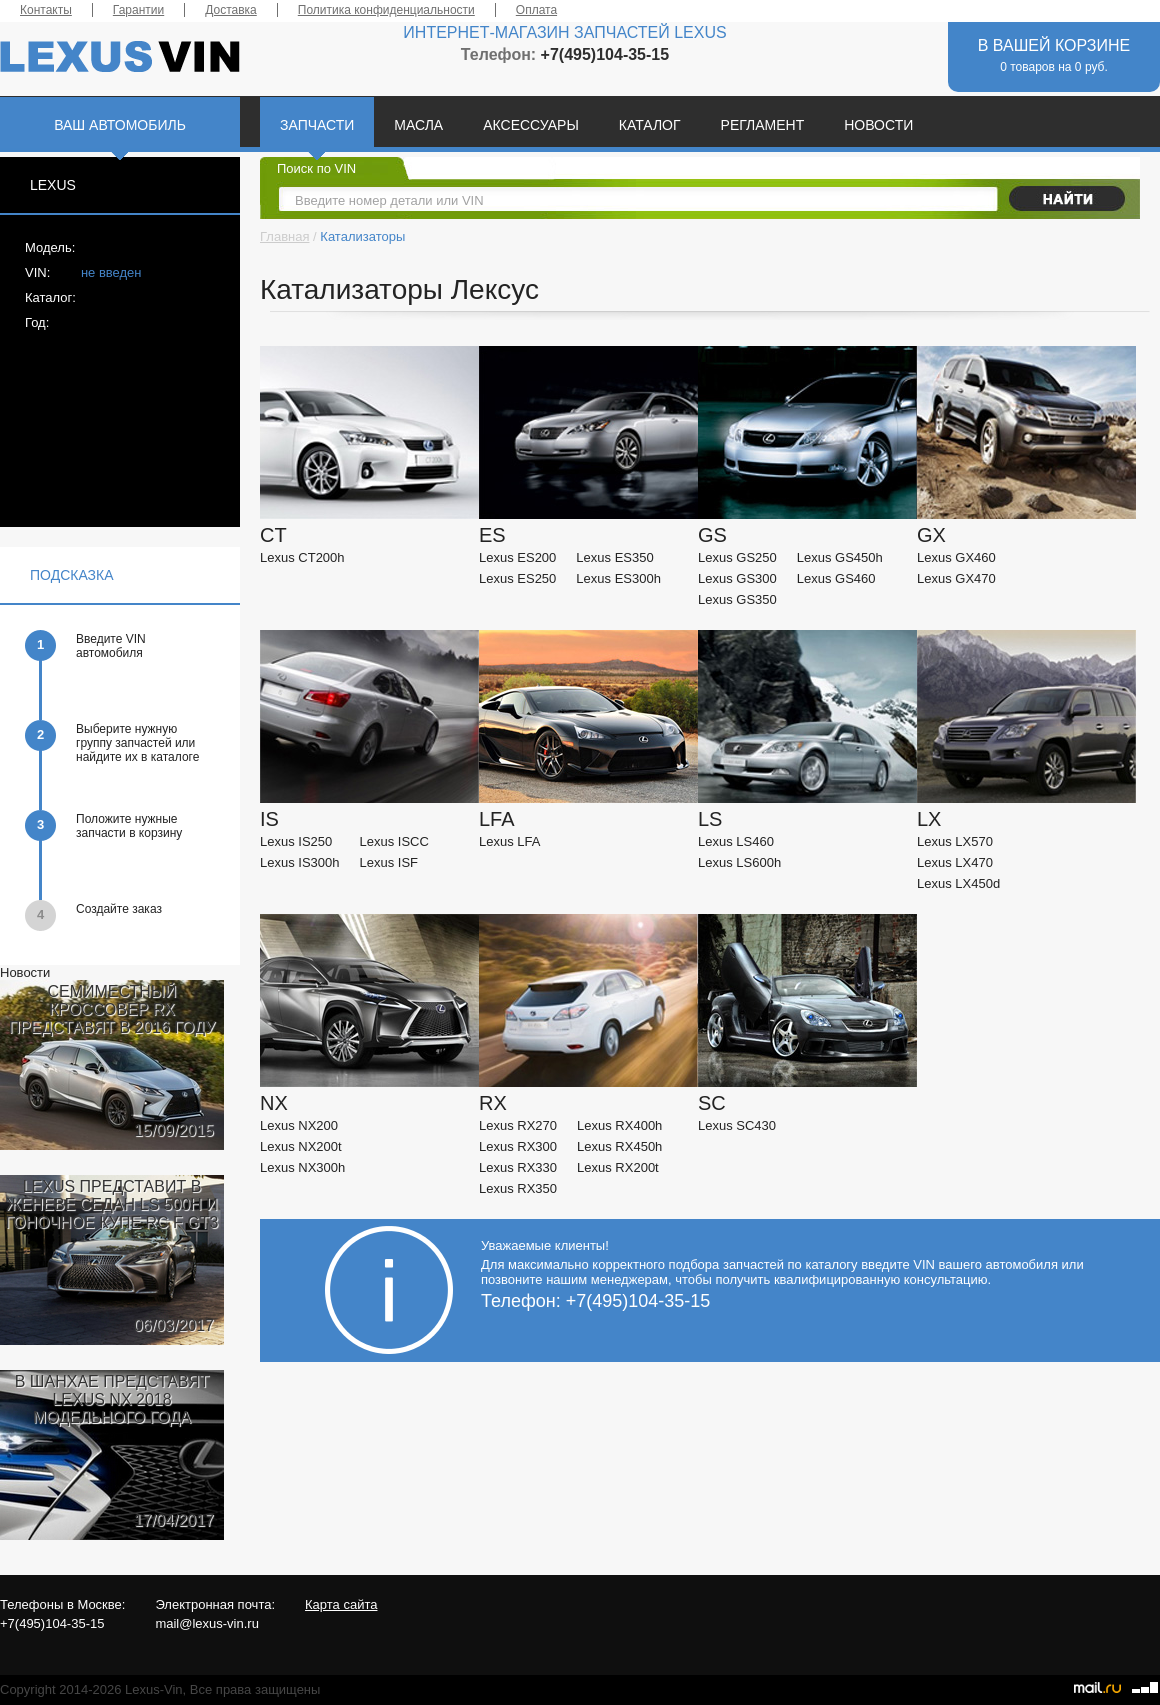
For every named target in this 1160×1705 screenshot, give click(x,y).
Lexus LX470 (955, 862)
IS (269, 819)
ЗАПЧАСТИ (317, 125)
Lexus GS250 (737, 557)
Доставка (231, 10)
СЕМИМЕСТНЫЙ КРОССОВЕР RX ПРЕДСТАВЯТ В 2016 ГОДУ (112, 1009)
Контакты (46, 10)
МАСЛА (418, 125)
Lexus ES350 (614, 557)
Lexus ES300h (618, 578)
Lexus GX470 (956, 578)
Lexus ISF (389, 862)
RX (493, 1103)
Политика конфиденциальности (386, 10)
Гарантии (138, 10)
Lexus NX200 (299, 1125)
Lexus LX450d (958, 883)
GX (931, 535)
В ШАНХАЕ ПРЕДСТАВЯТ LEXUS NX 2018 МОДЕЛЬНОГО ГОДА (112, 1399)
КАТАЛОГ (650, 125)
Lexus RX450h (619, 1146)
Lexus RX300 (518, 1146)
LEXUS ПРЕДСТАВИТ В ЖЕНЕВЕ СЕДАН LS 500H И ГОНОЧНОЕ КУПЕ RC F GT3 (112, 1204)
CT (273, 535)
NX (274, 1103)
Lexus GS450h (840, 557)
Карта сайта (341, 1604)
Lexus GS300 (737, 578)
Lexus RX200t (618, 1167)
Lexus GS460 (836, 578)
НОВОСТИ (878, 125)
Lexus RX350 (518, 1188)
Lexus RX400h (619, 1125)
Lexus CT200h (302, 557)
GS (712, 535)
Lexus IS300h (300, 862)
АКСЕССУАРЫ (531, 125)
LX (929, 819)
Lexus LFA (509, 841)
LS (710, 819)
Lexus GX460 (956, 557)
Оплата (536, 10)
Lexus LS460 (736, 841)
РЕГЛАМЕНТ (763, 125)
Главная (284, 236)
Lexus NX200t (301, 1146)
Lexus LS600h (739, 862)
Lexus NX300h (302, 1167)
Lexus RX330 (518, 1167)
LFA (497, 819)
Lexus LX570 (955, 841)
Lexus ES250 (517, 578)
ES (492, 535)
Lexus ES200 (517, 557)
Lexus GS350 (737, 599)
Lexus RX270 (518, 1125)
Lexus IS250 (296, 841)
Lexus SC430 (737, 1125)
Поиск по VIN (316, 168)
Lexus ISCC (394, 841)
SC (712, 1103)
